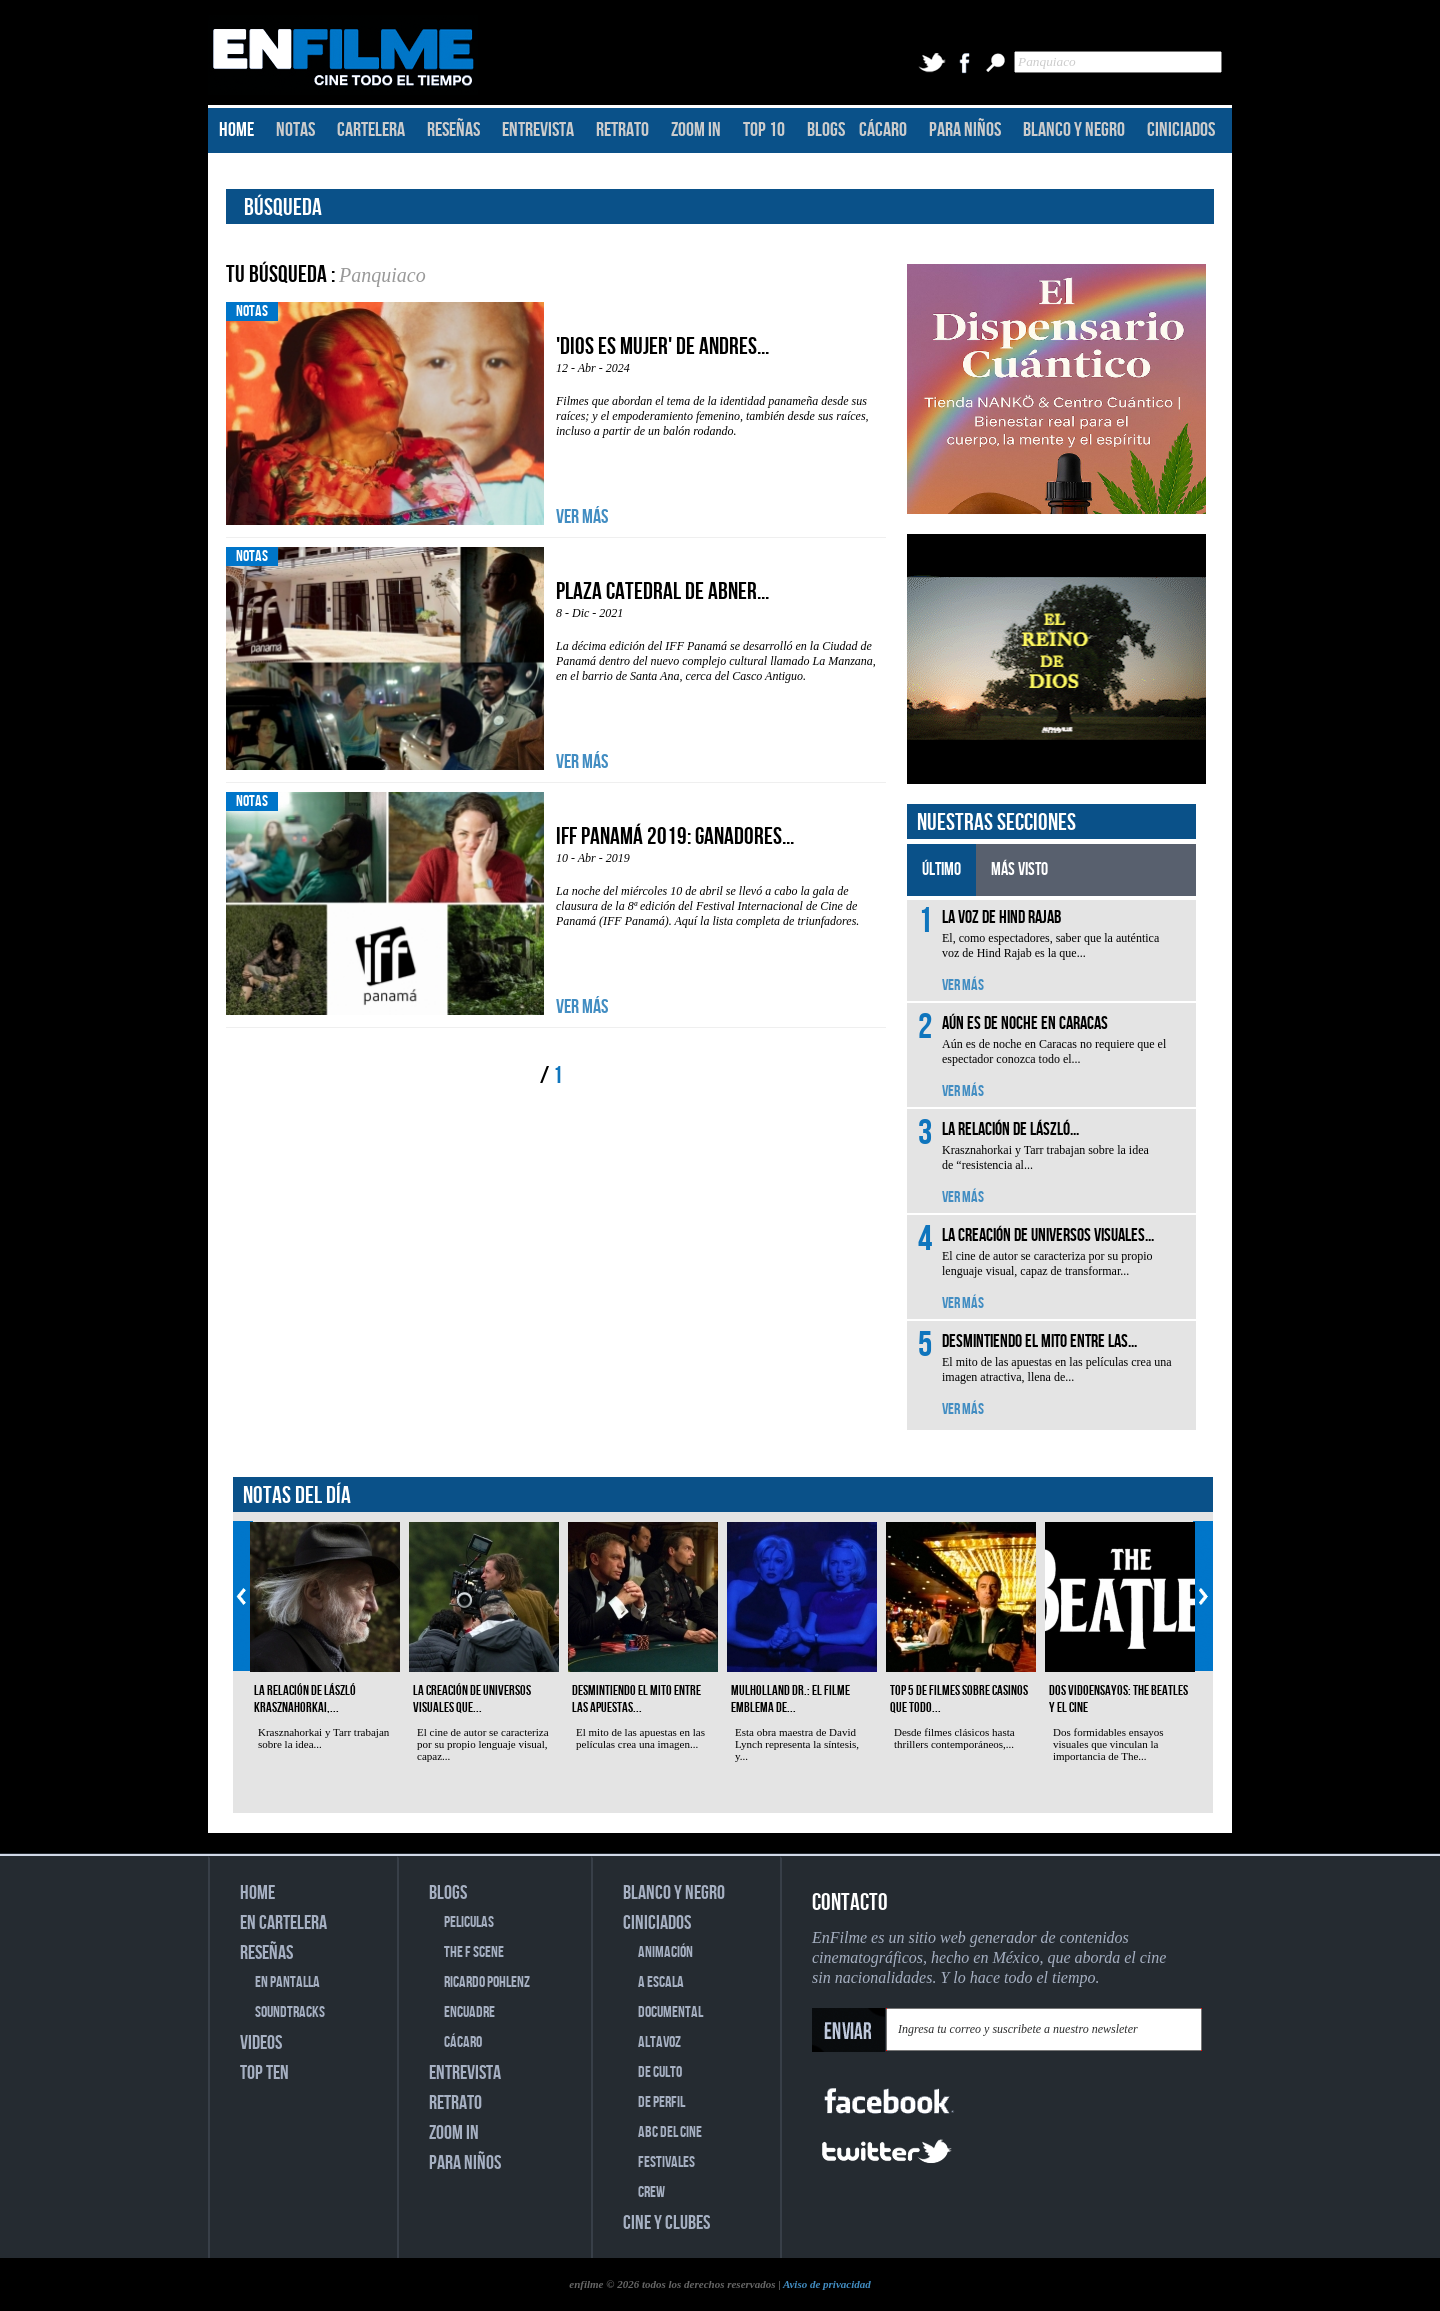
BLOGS (826, 130)
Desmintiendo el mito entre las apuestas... (636, 1699)
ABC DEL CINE (670, 2132)
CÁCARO (883, 130)
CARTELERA (371, 130)
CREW (651, 2192)
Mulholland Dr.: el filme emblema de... (790, 1699)
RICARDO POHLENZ (487, 1982)
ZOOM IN (696, 130)
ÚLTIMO (941, 869)
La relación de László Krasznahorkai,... (305, 1699)
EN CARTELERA (283, 1923)
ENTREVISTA (538, 130)
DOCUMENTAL (670, 2012)
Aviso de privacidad (827, 2284)
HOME (236, 130)
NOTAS (295, 130)
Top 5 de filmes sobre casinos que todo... (959, 1699)
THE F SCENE (474, 1952)
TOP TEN (264, 2073)
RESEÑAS (453, 130)
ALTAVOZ (659, 2042)
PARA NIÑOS (965, 130)
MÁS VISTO (1019, 869)
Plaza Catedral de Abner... (662, 591)
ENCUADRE (469, 2012)
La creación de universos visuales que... (472, 1699)
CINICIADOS (1181, 130)
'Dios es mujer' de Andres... (662, 346)
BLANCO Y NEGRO (1074, 130)
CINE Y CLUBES (666, 2223)
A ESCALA (661, 1982)
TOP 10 (764, 130)
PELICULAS (469, 1922)
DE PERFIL (661, 2102)
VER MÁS (582, 517)
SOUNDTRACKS (290, 2012)
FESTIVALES (666, 2162)
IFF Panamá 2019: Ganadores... (675, 836)
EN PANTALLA (287, 1982)
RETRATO (622, 130)
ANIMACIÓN (665, 1952)
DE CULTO (660, 2072)
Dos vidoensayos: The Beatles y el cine (1118, 1699)
